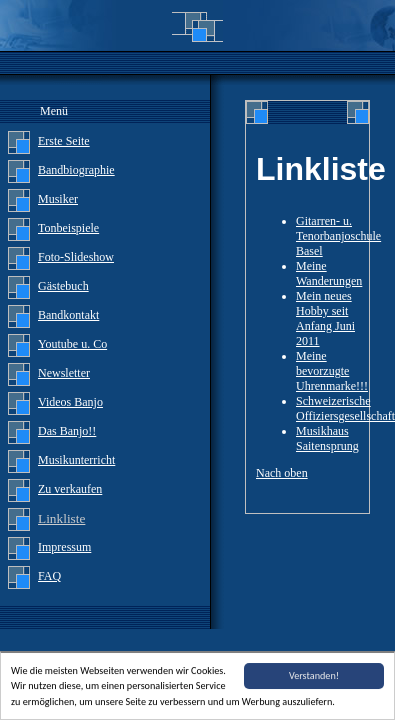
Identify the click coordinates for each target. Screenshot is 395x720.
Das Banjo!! (67, 431)
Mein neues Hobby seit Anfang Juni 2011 (325, 318)
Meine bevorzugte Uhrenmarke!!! (332, 371)
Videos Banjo (70, 402)
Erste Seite (64, 141)
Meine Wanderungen (329, 273)
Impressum (64, 547)
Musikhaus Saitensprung (327, 438)
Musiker (58, 199)
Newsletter (64, 373)
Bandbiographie (76, 170)
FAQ (49, 576)
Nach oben (282, 473)
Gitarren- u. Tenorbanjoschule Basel (338, 236)
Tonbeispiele (68, 228)
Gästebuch (63, 286)
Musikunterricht (76, 460)
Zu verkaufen (70, 489)
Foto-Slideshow (76, 257)
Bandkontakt (68, 315)
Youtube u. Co (72, 344)
